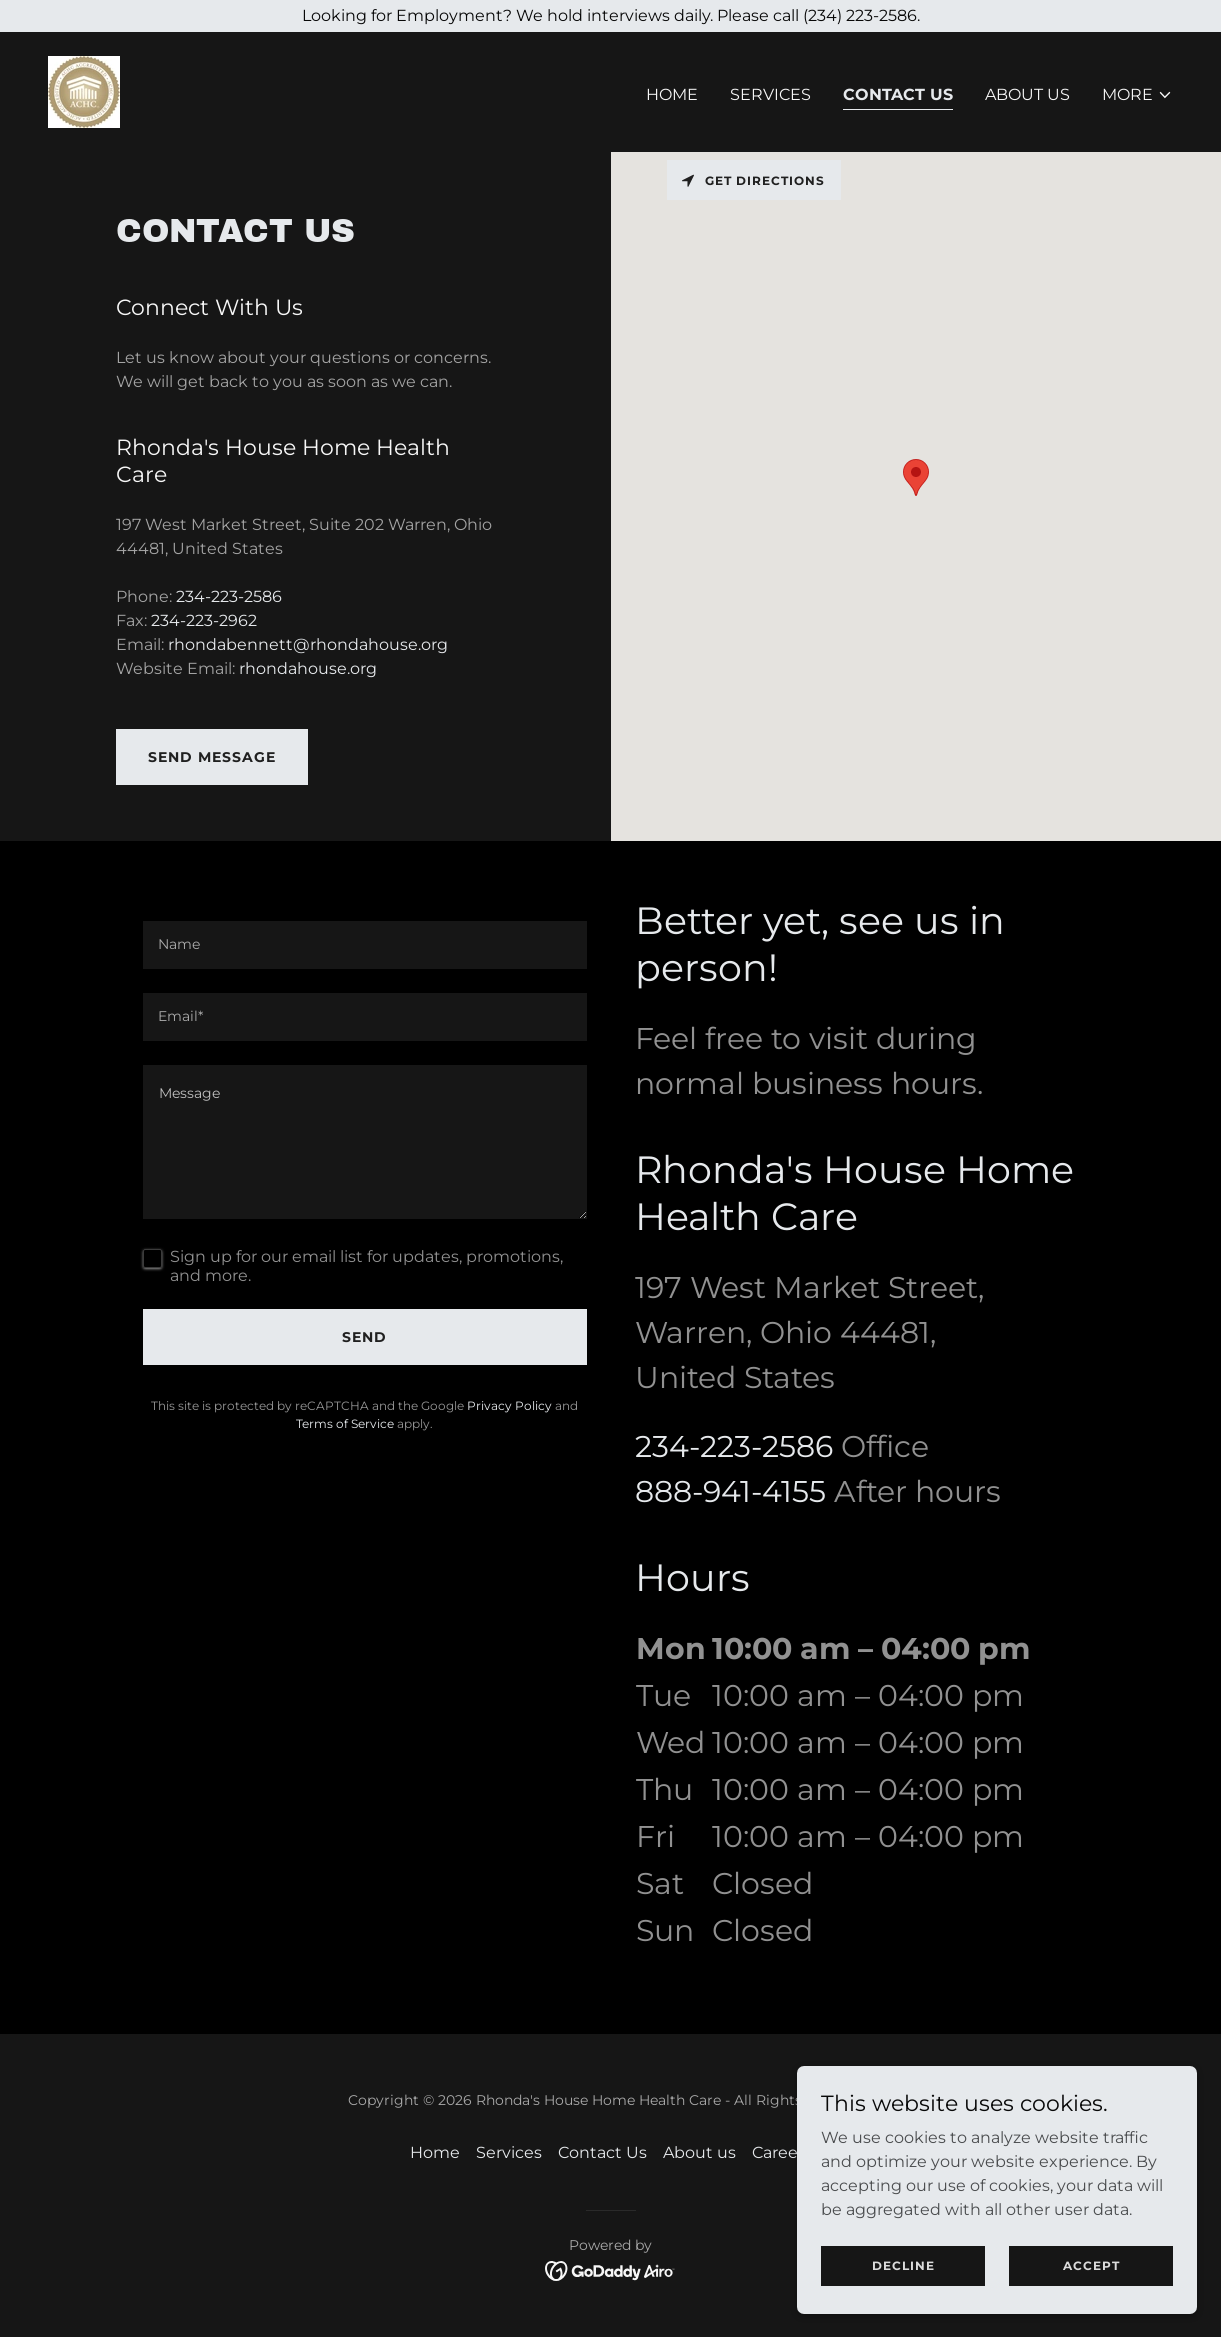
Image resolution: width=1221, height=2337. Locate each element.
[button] (1137, 95)
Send (364, 1337)
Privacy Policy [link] (509, 1405)
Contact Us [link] (898, 94)
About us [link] (1027, 94)
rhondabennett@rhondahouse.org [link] (308, 644)
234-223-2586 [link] (229, 596)
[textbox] (365, 945)
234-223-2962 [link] (204, 620)
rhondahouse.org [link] (308, 668)
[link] (84, 90)
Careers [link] (782, 2152)
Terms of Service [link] (345, 1423)
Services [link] (770, 94)
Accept (1091, 2265)
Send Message (212, 757)
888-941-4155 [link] (730, 1491)
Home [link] (672, 94)
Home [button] (435, 2152)
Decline (903, 2265)
